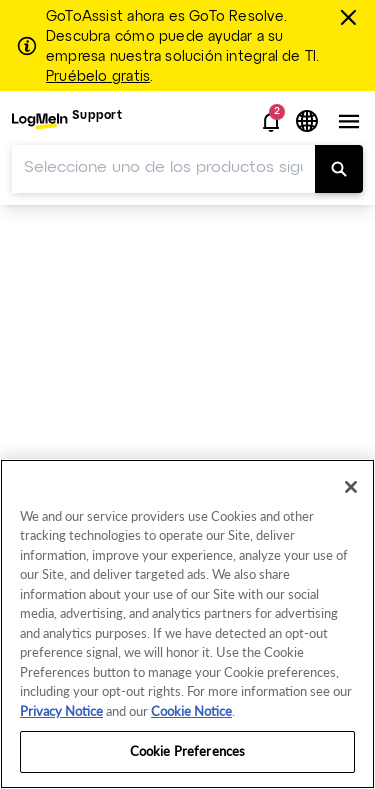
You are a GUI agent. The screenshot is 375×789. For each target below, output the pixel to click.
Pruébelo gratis (98, 77)
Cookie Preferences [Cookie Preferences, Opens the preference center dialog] (187, 751)
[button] (271, 122)
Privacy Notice (61, 711)
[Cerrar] (351, 17)
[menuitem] (67, 121)
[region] (187, 624)
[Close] (351, 487)
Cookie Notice (191, 711)
